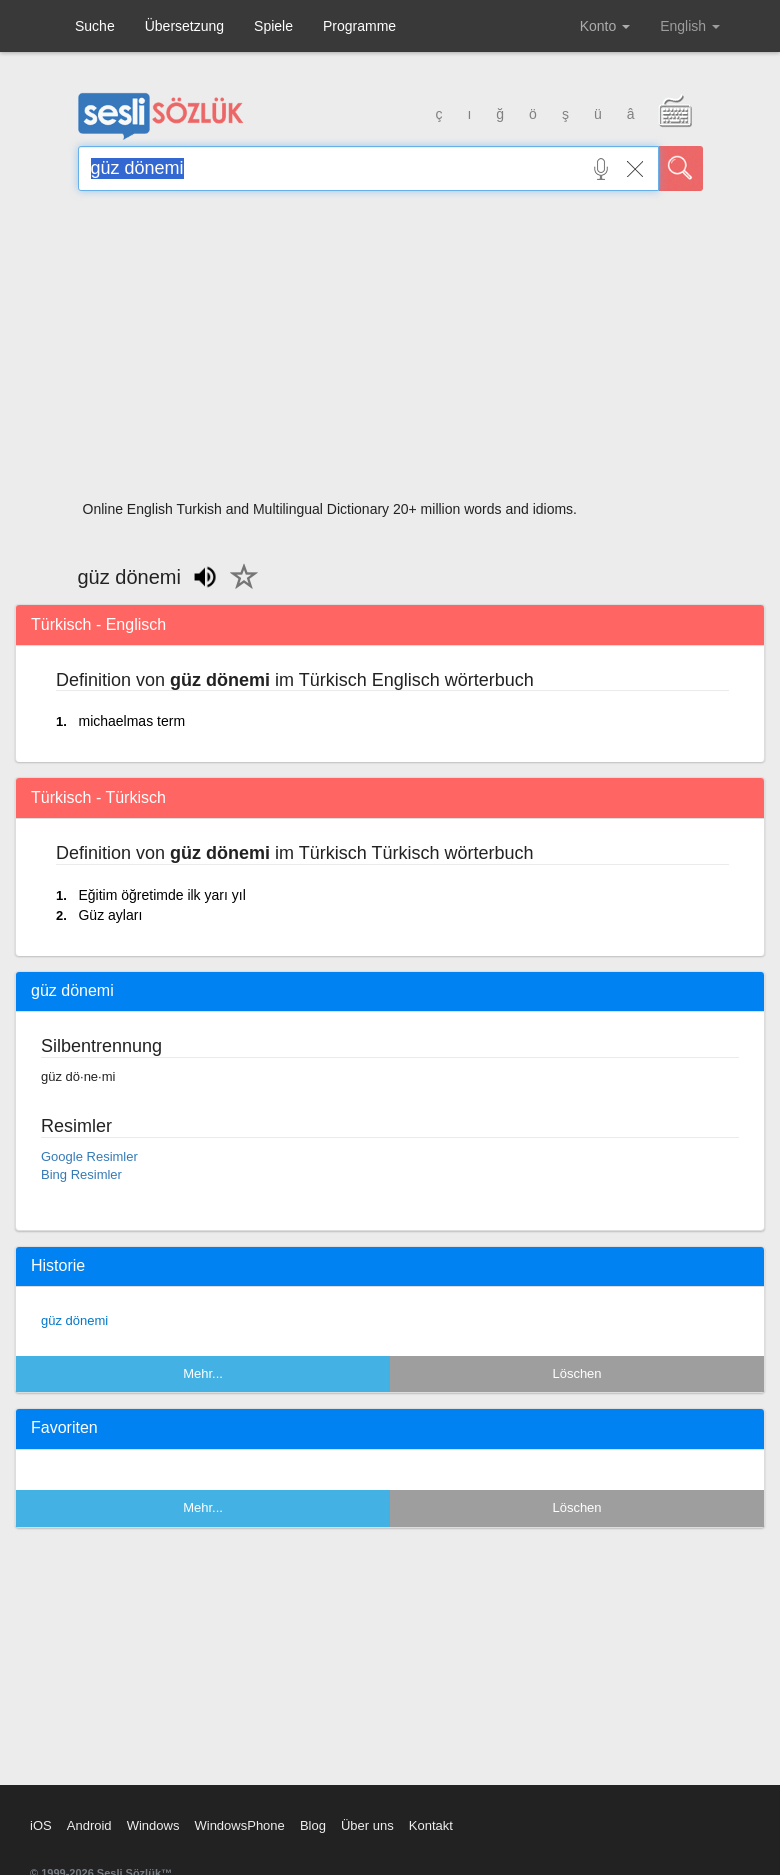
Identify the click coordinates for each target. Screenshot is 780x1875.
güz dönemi (74, 1320)
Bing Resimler (81, 1174)
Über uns (367, 1825)
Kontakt (431, 1825)
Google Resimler (89, 1156)
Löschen (576, 1373)
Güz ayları (110, 915)
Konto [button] (605, 26)
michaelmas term (131, 721)
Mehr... (203, 1373)
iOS (41, 1825)
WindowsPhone (239, 1825)
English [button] (690, 26)
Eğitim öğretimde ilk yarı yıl (161, 895)
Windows (153, 1825)
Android (89, 1825)
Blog (313, 1825)
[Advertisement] (390, 352)
